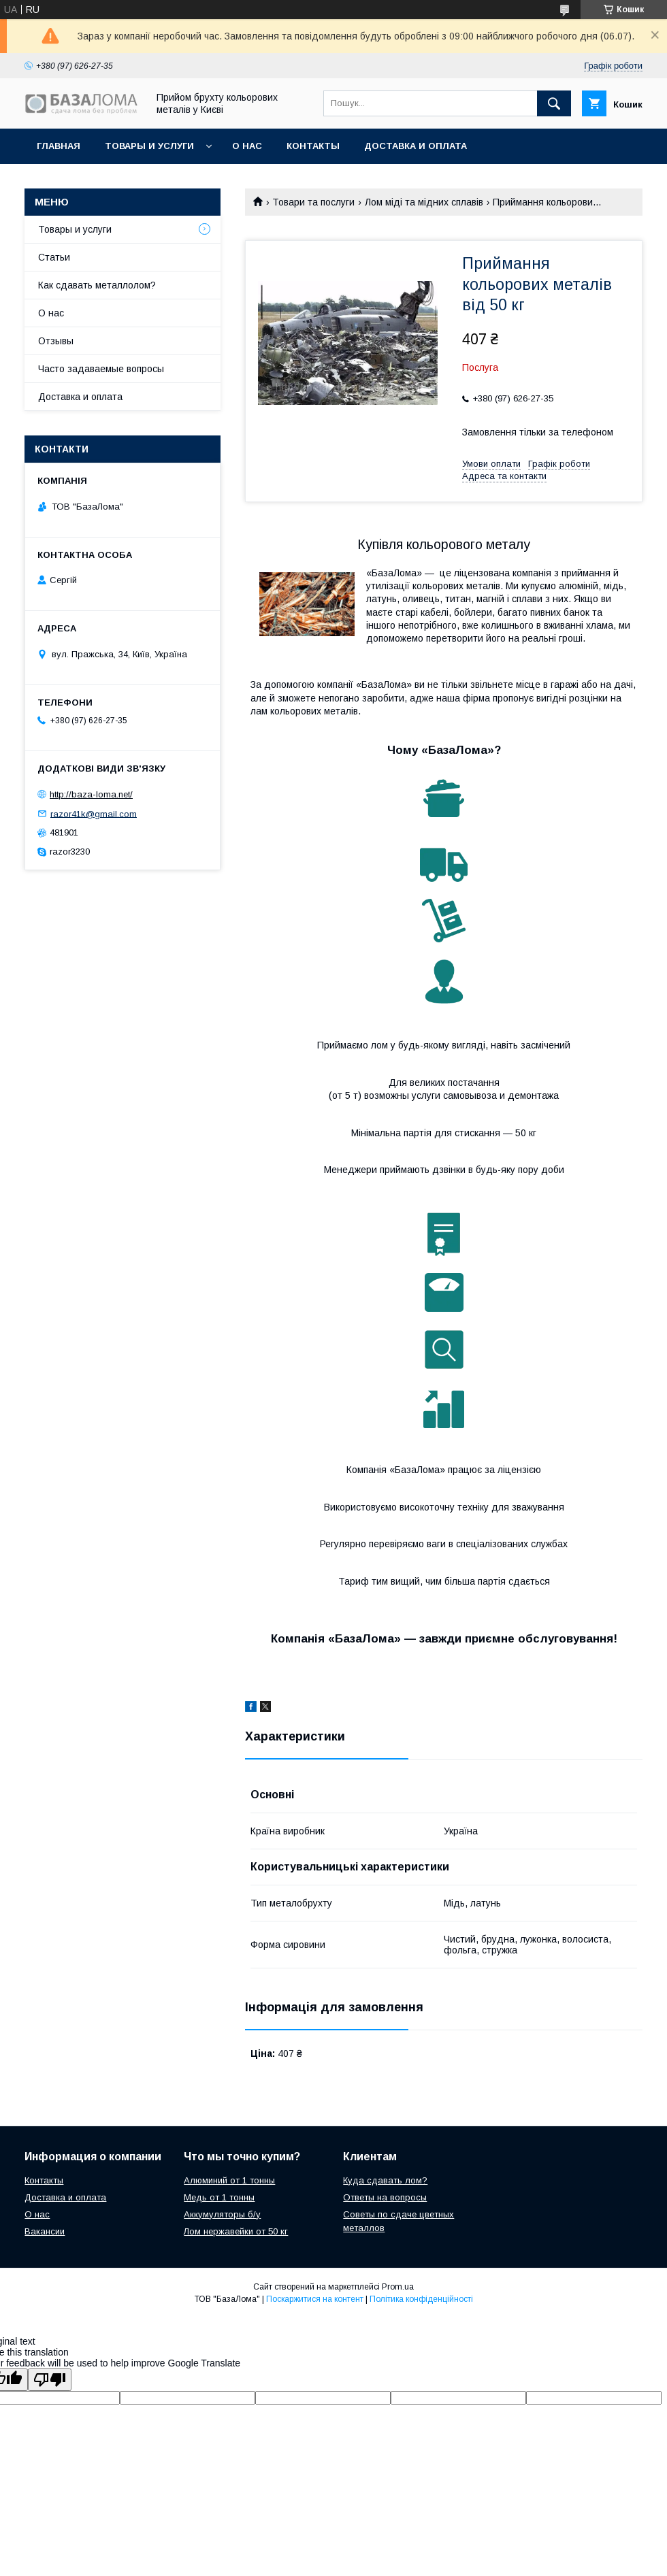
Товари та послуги (313, 202)
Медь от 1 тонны (219, 2197)
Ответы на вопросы (385, 2197)
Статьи (54, 257)
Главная (58, 146)
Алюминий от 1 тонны (229, 2180)
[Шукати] (554, 103)
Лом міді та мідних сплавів (424, 202)
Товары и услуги (149, 146)
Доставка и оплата (415, 146)
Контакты (313, 146)
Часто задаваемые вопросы (101, 368)
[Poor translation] (49, 2379)
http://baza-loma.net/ (91, 794)
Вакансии (45, 2231)
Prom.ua (398, 2287)
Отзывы (56, 340)
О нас (247, 146)
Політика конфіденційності (421, 2299)
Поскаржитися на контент (314, 2299)
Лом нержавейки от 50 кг (236, 2231)
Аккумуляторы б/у (222, 2214)
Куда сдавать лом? (385, 2180)
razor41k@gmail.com (93, 813)
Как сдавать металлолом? (97, 285)
